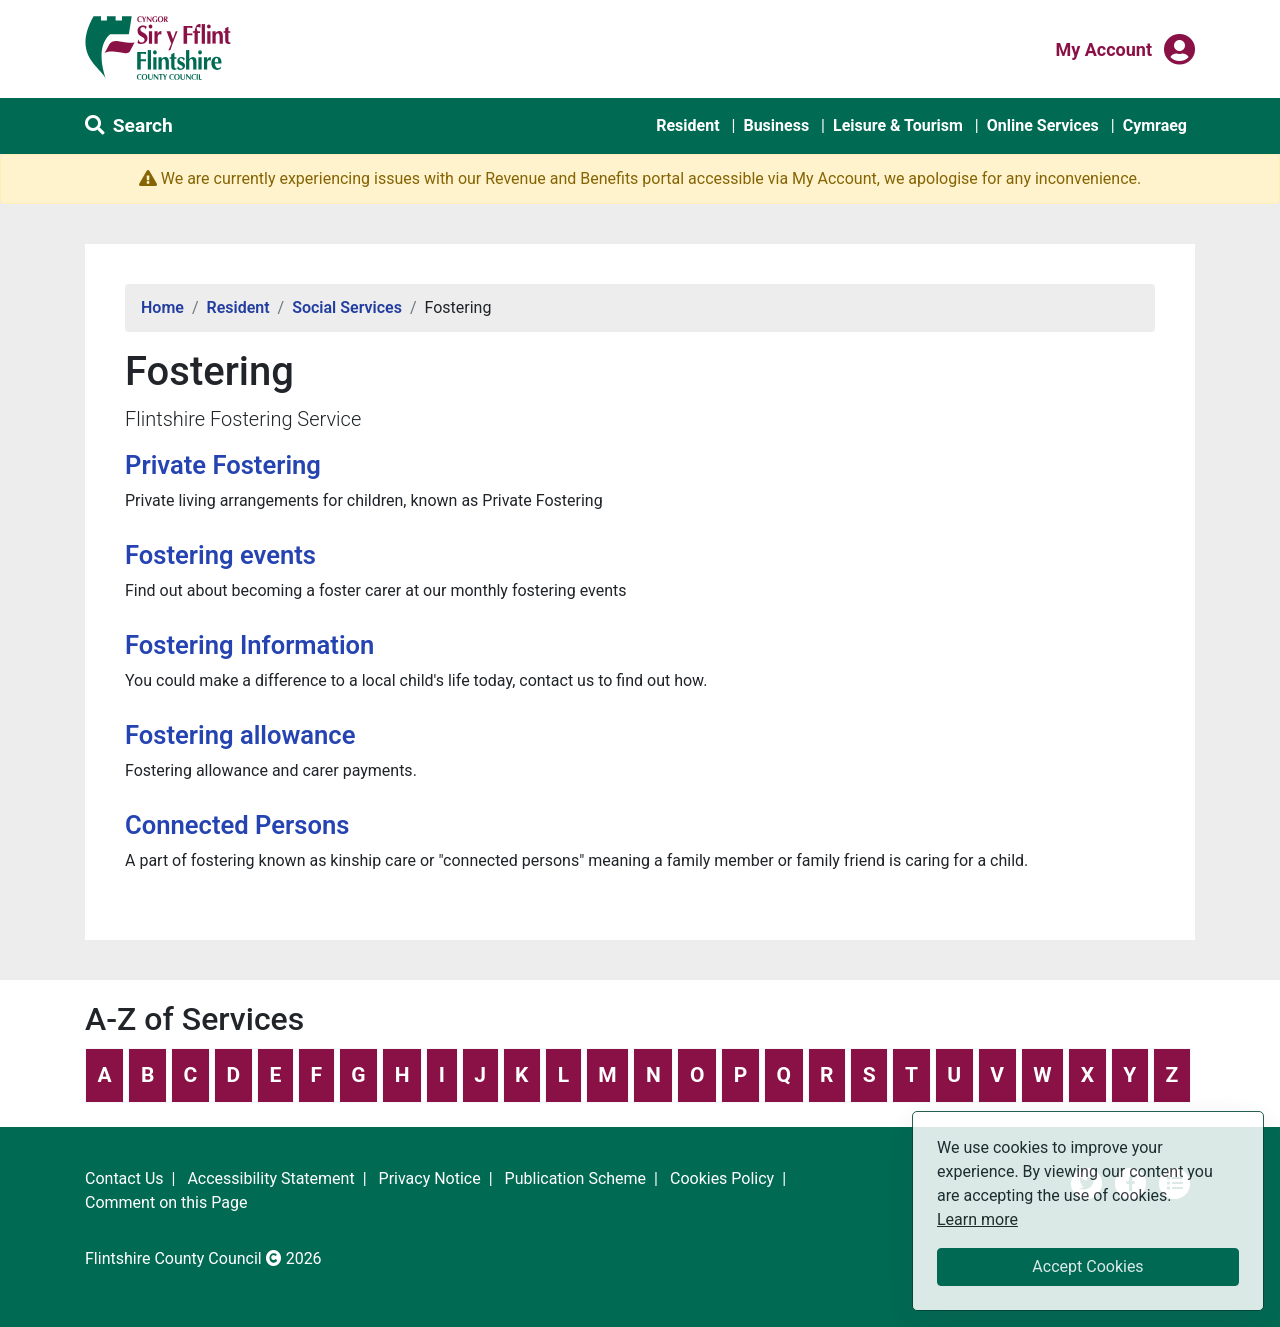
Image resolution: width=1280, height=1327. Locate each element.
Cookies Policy (722, 1178)
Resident (687, 125)
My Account (1103, 48)
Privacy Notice (430, 1178)
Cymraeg (1155, 125)
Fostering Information (249, 645)
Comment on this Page (166, 1202)
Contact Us (124, 1178)
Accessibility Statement (270, 1178)
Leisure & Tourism (898, 125)
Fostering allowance (240, 735)
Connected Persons (237, 825)
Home (162, 307)
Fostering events (220, 555)
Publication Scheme (576, 1178)
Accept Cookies (1087, 1266)
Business (776, 125)
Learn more (977, 1218)
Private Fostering (223, 465)
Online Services (1043, 125)
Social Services (347, 307)
